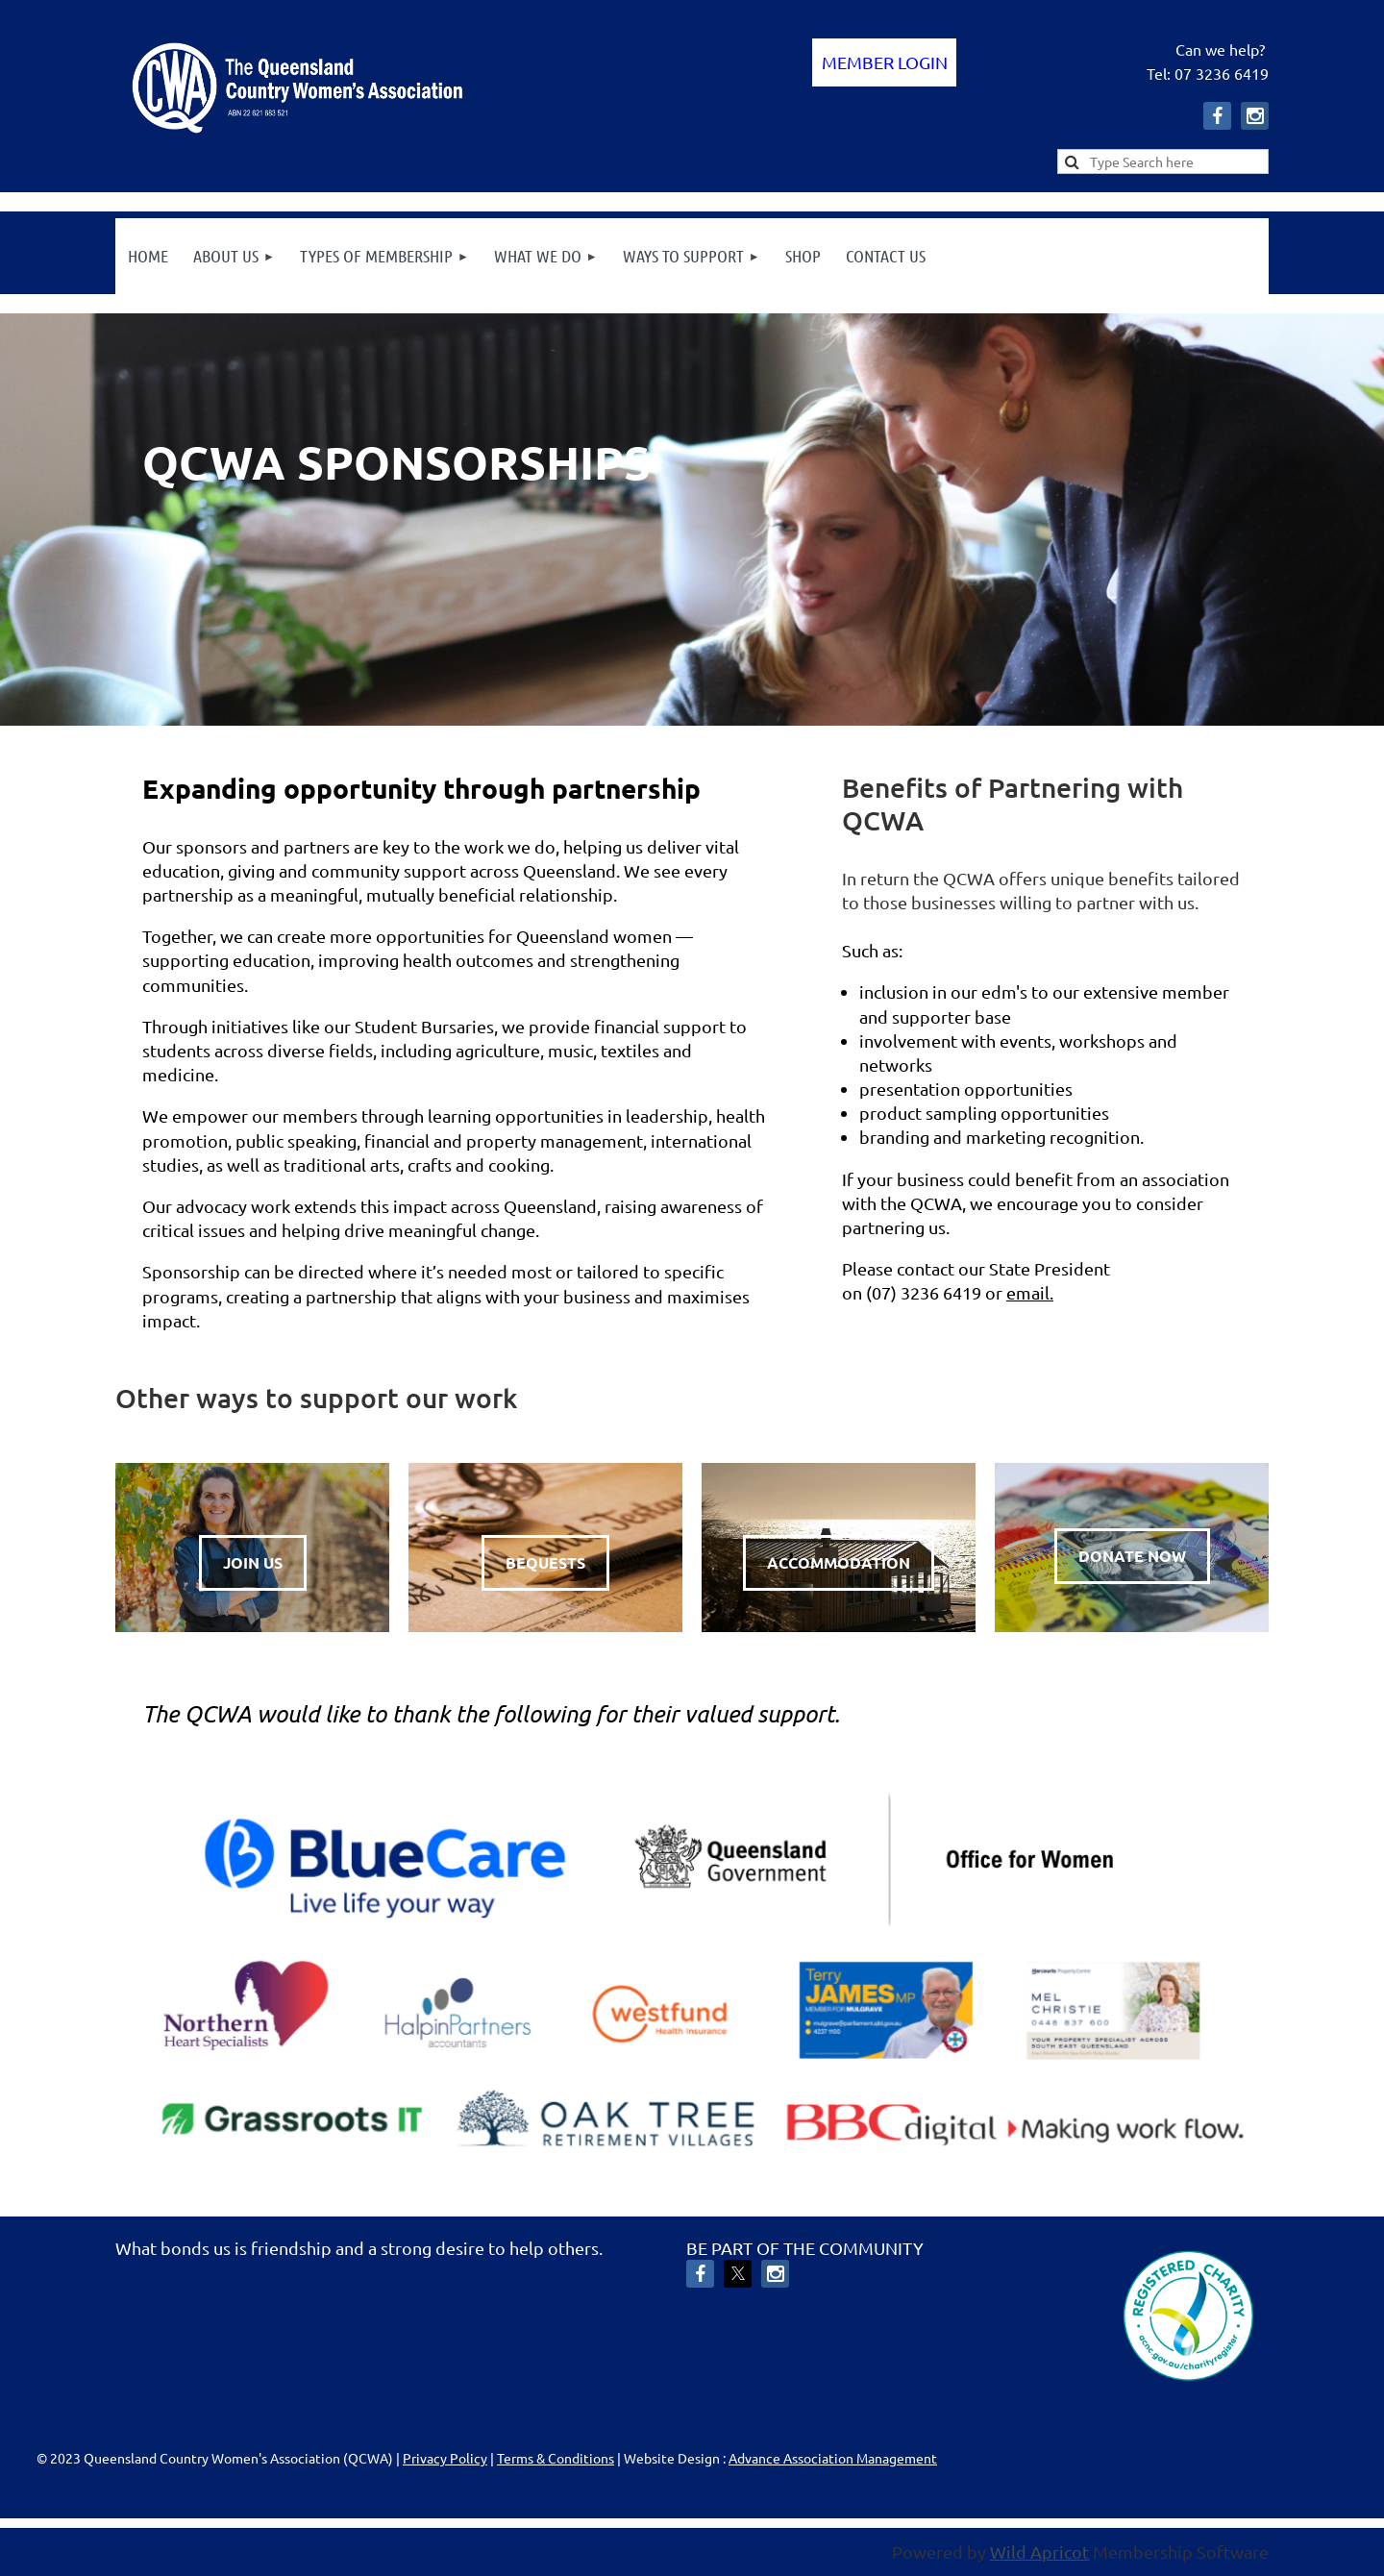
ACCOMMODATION (838, 1562)
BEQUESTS (545, 1562)
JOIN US (253, 1562)
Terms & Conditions (555, 2457)
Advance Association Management (833, 2457)
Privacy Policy (445, 2457)
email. (1029, 1292)
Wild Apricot (1039, 2551)
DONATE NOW (1132, 1556)
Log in (884, 62)
